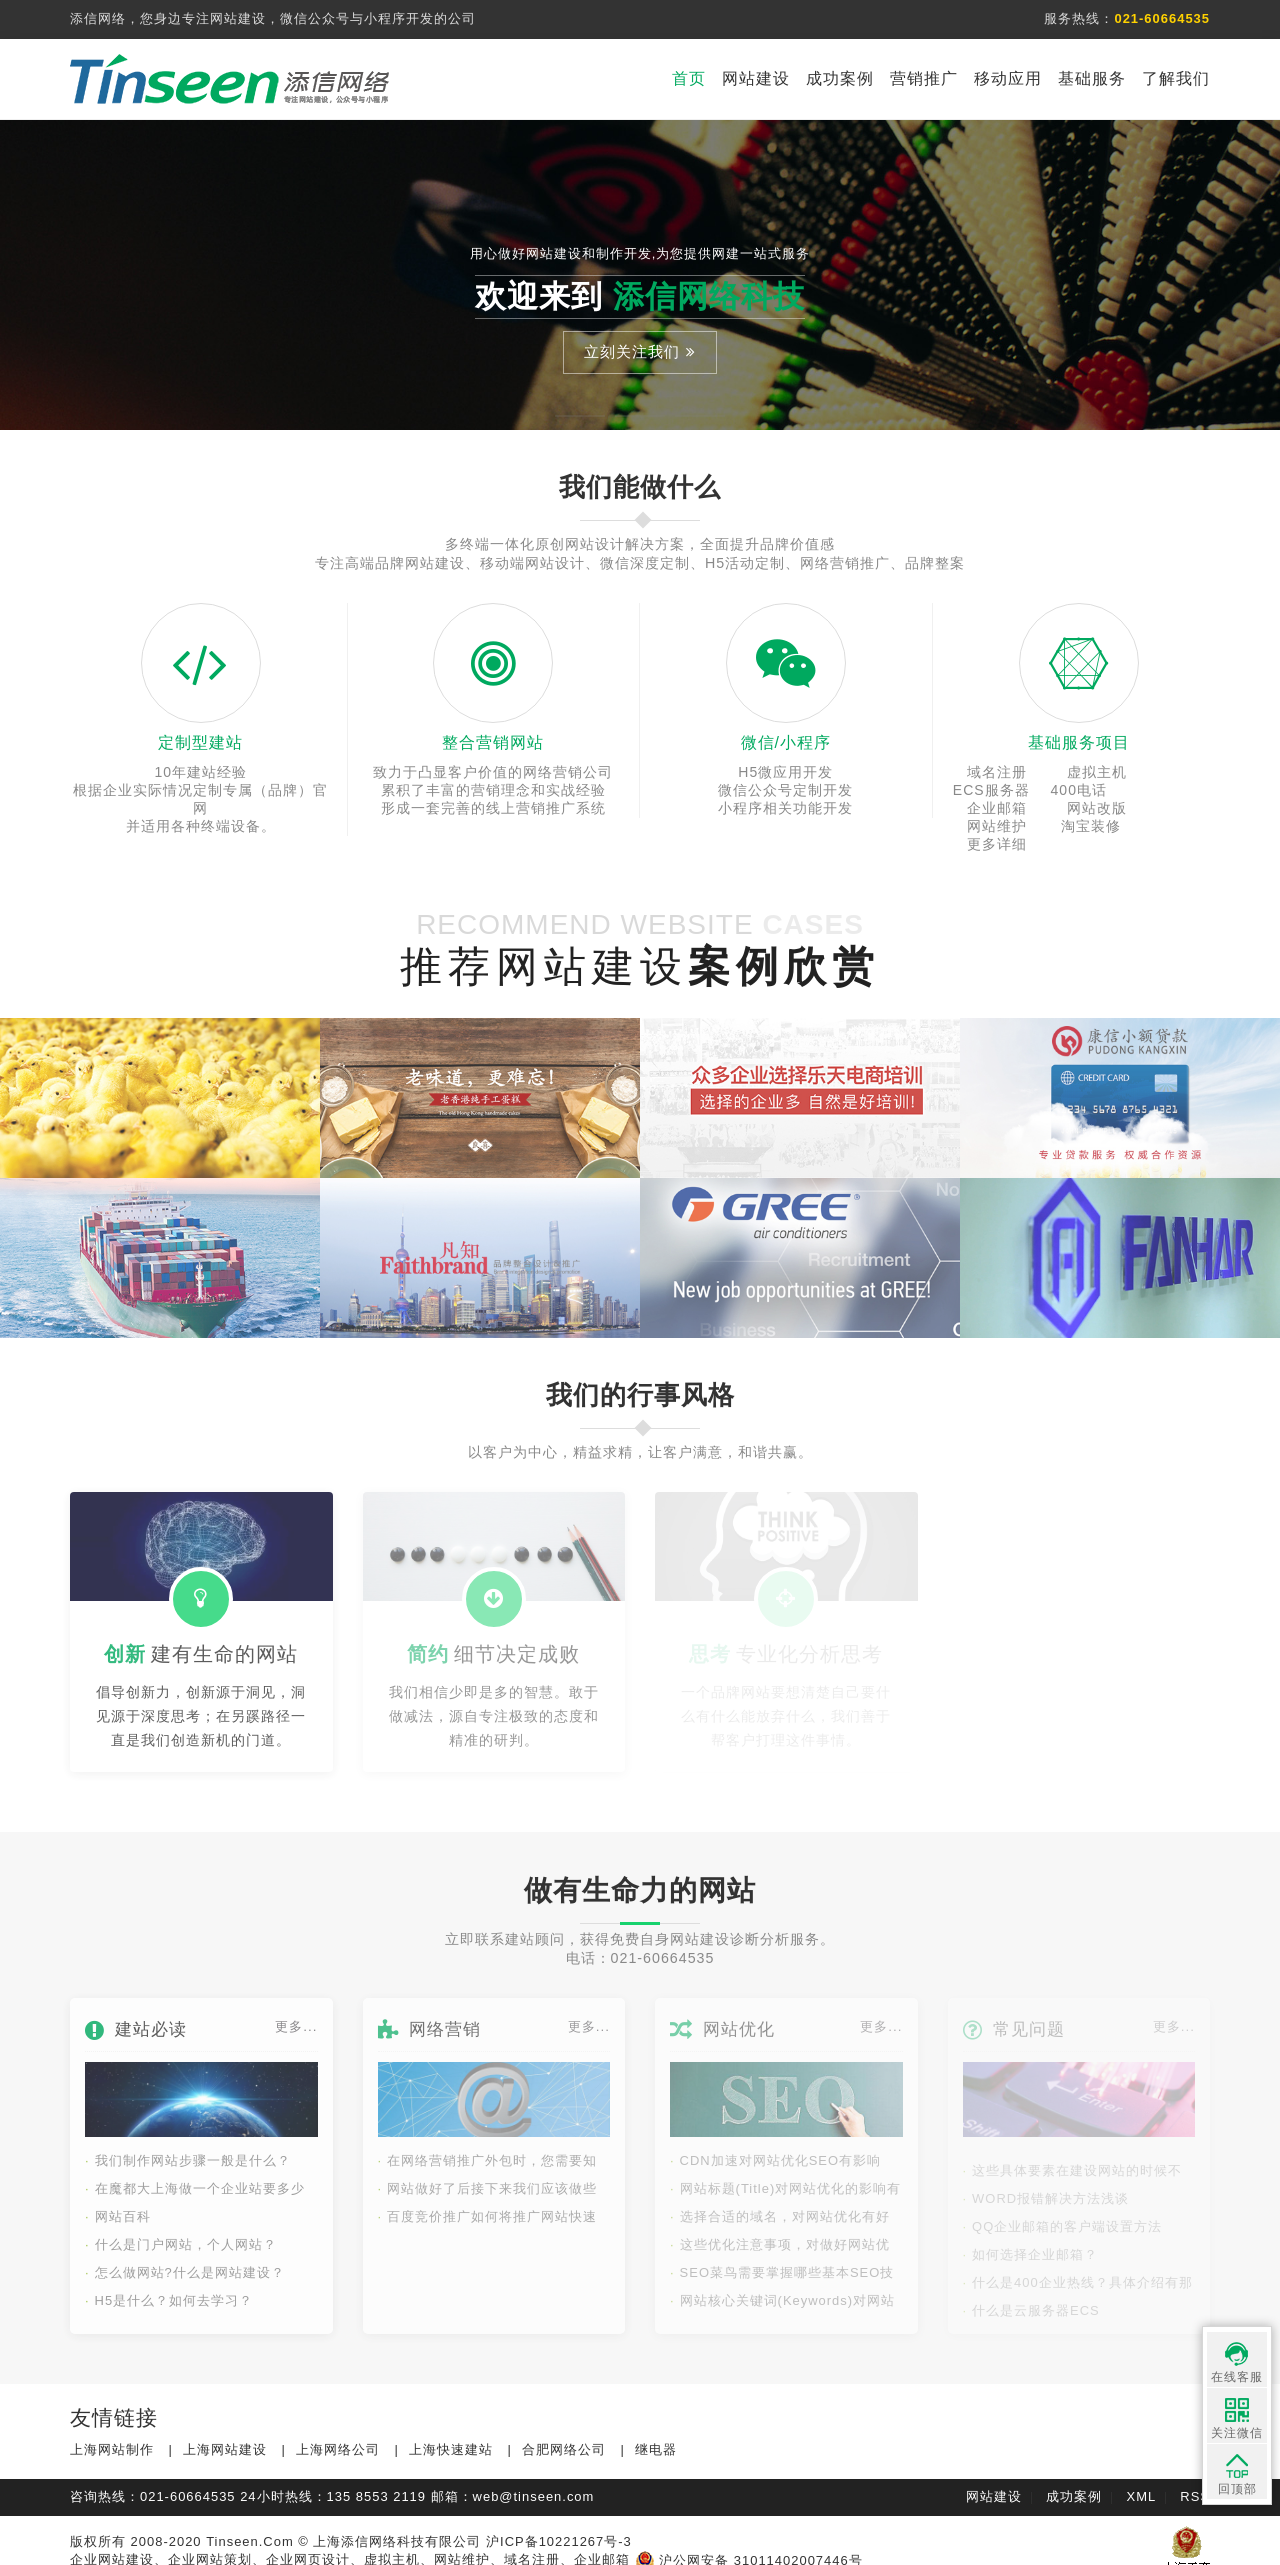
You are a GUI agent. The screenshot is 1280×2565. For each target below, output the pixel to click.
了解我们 (1176, 78)
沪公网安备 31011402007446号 (749, 2542)
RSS (1195, 2478)
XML (1142, 2478)
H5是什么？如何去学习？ (169, 2282)
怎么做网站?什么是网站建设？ (185, 2254)
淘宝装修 (1079, 808)
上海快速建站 (451, 2431)
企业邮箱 (1079, 790)
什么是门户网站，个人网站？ (181, 2226)
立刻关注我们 (639, 351)
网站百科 (118, 2198)
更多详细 (1166, 808)
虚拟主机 (1079, 772)
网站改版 (1166, 790)
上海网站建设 (225, 2431)
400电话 (991, 790)
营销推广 (924, 78)
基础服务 (1092, 78)
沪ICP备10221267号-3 (559, 2523)
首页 (689, 78)
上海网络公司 (338, 2431)
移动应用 (1008, 78)
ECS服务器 (1166, 772)
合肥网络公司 (564, 2431)
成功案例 (840, 78)
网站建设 (756, 78)
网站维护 (991, 808)
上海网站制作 (112, 2431)
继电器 (656, 2431)
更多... (296, 2008)
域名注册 (991, 772)
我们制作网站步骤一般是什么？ (188, 2142)
